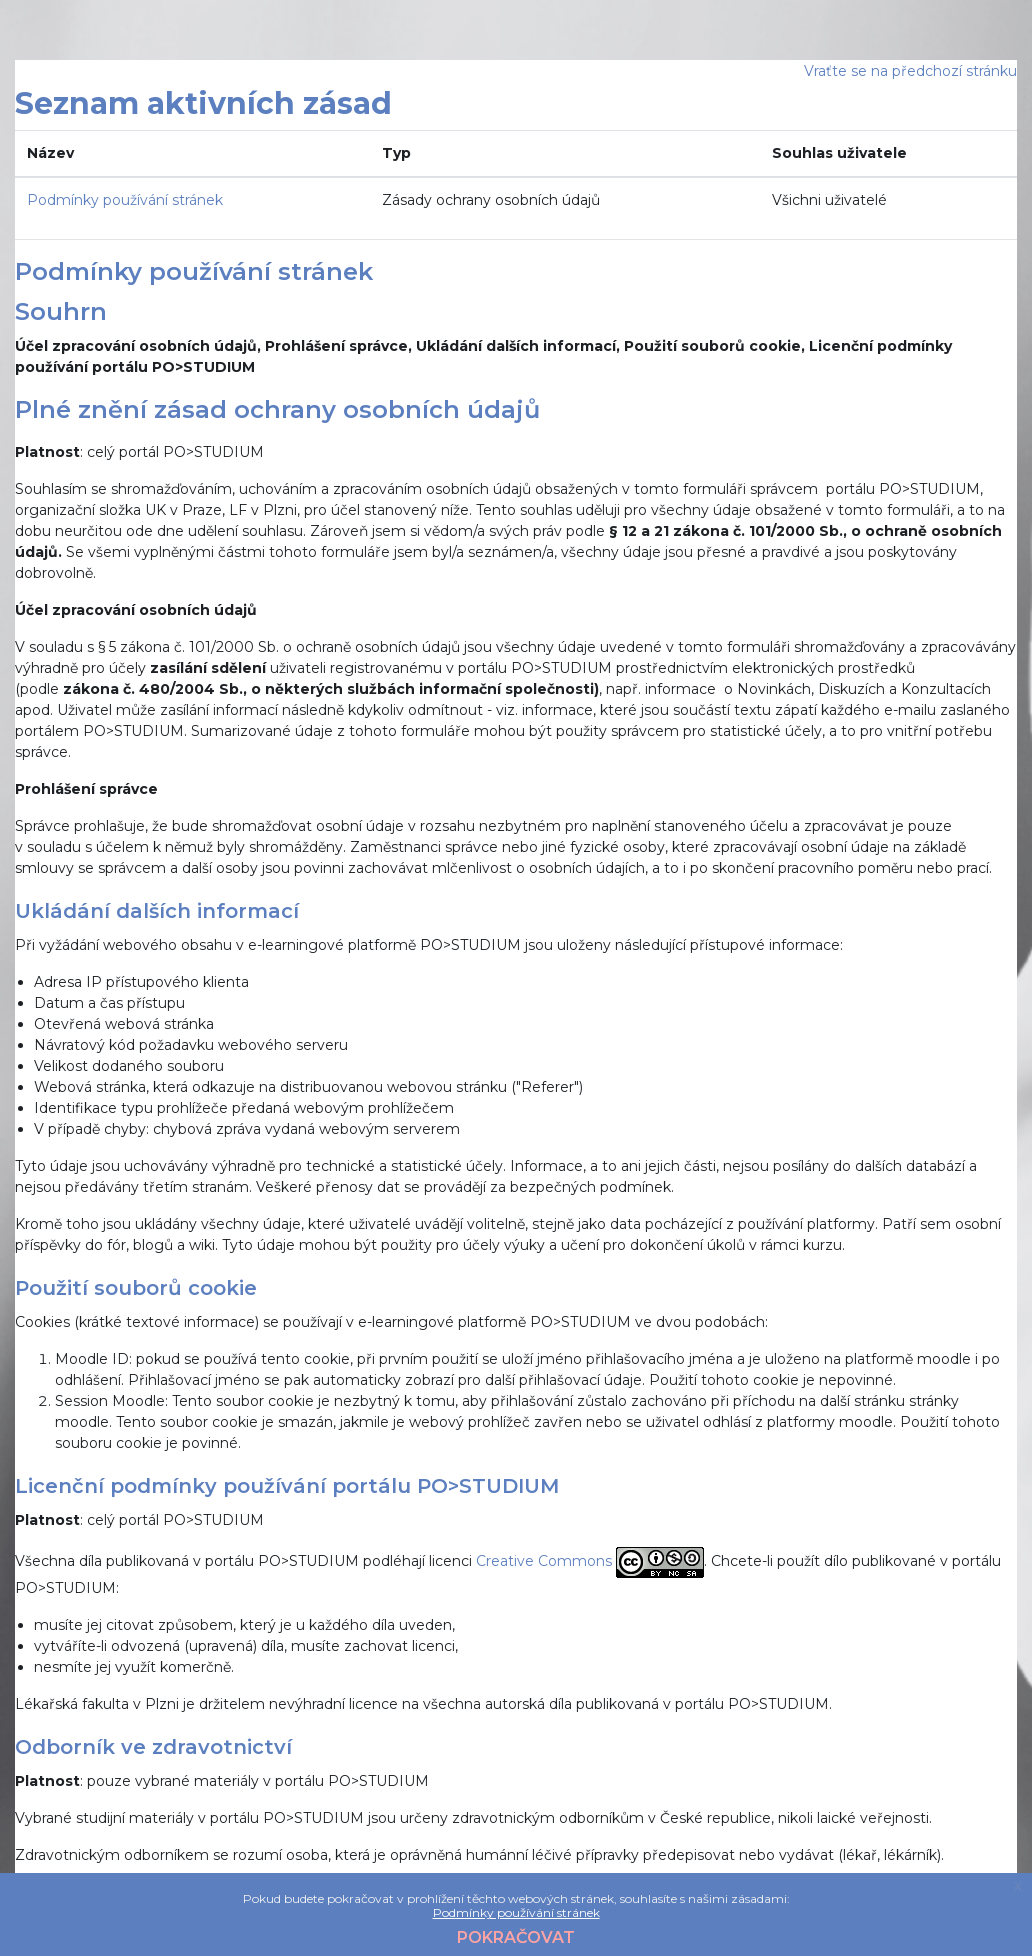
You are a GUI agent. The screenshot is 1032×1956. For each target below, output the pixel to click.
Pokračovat (516, 1937)
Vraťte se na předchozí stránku (910, 71)
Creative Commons (544, 1561)
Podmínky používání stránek (125, 200)
